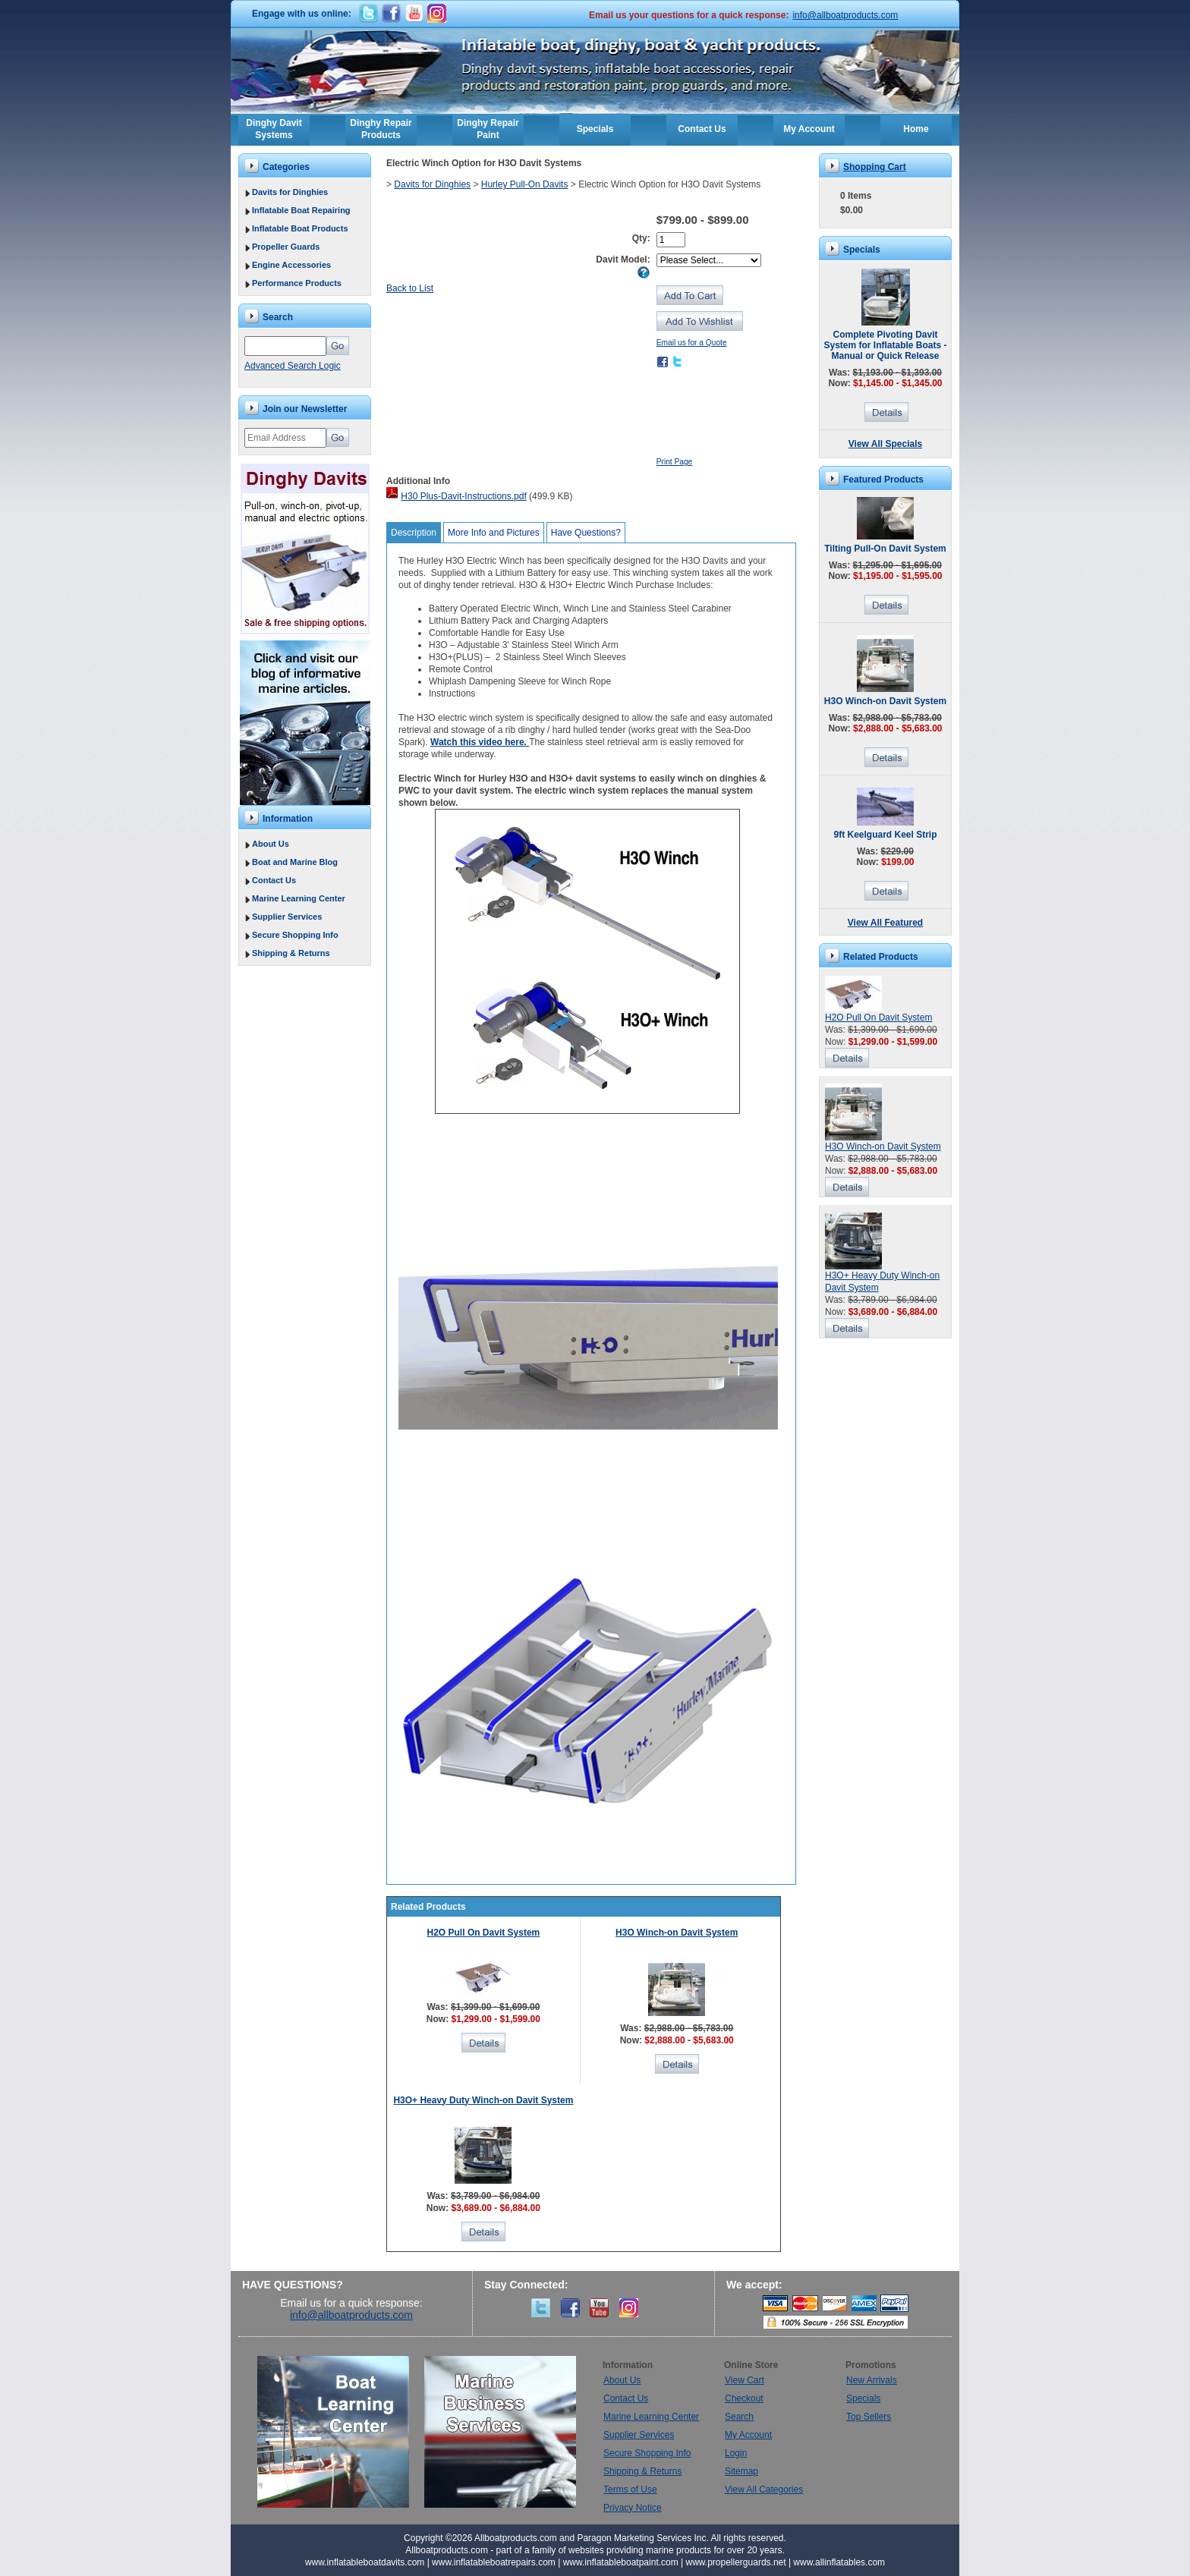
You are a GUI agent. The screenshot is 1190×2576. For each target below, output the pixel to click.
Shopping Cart (874, 167)
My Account (809, 129)
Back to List (409, 288)
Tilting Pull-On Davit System (885, 548)
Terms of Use (630, 2489)
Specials (595, 129)
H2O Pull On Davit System (483, 1932)
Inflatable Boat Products (300, 228)
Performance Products (297, 283)
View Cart (744, 2380)
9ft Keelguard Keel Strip (885, 834)
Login (736, 2453)
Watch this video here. (479, 742)
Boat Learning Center (340, 2432)
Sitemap (741, 2471)
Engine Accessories (291, 264)
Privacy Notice (632, 2507)
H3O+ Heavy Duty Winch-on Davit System (483, 2100)
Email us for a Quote (691, 342)
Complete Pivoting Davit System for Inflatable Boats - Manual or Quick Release (884, 345)
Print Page (674, 462)
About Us (270, 843)
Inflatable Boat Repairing (301, 210)
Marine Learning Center (298, 898)
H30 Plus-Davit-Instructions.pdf (463, 496)
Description (413, 532)
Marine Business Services (500, 2432)
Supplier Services (287, 916)
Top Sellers (868, 2416)
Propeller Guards (286, 246)
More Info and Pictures (494, 532)
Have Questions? (586, 532)
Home (915, 129)
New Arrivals (871, 2380)
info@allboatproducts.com (845, 15)
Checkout (744, 2398)
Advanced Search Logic (292, 365)
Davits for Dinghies (290, 192)
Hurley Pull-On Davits (524, 184)
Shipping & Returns (291, 953)
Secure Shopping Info (295, 934)
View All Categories (764, 2489)
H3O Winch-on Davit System (676, 1932)
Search (739, 2416)
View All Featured (885, 922)
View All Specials (885, 444)
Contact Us (702, 129)
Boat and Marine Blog (295, 862)
